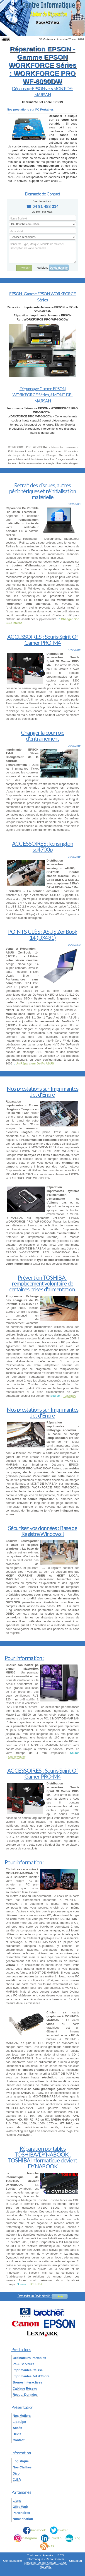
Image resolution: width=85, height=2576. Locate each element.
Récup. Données (25, 2394)
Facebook (34, 2530)
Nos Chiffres (22, 2467)
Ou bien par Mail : (42, 211)
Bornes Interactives (27, 2382)
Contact (18, 2440)
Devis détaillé (59, 267)
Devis (59, 2296)
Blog (73, 2538)
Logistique (21, 2461)
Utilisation (75, 2560)
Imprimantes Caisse (28, 2370)
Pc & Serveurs (23, 2364)
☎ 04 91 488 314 (42, 207)
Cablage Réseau (25, 2388)
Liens (17, 2500)
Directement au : (42, 201)
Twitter (59, 2530)
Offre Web (20, 2507)
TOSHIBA (69, 1395)
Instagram (25, 2538)
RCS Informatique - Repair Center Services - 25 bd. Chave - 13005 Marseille (45, 2561)
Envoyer (24, 268)
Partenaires (21, 2513)
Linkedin (51, 2538)
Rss (47, 2546)
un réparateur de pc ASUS (35, 1063)
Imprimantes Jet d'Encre (31, 2376)
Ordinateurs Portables (29, 2358)
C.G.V (17, 2479)
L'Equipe (19, 2422)
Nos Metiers (22, 2415)
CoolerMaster (17, 1756)
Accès (17, 2428)
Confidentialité (12, 2560)
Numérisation (23, 2519)
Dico (16, 2473)
